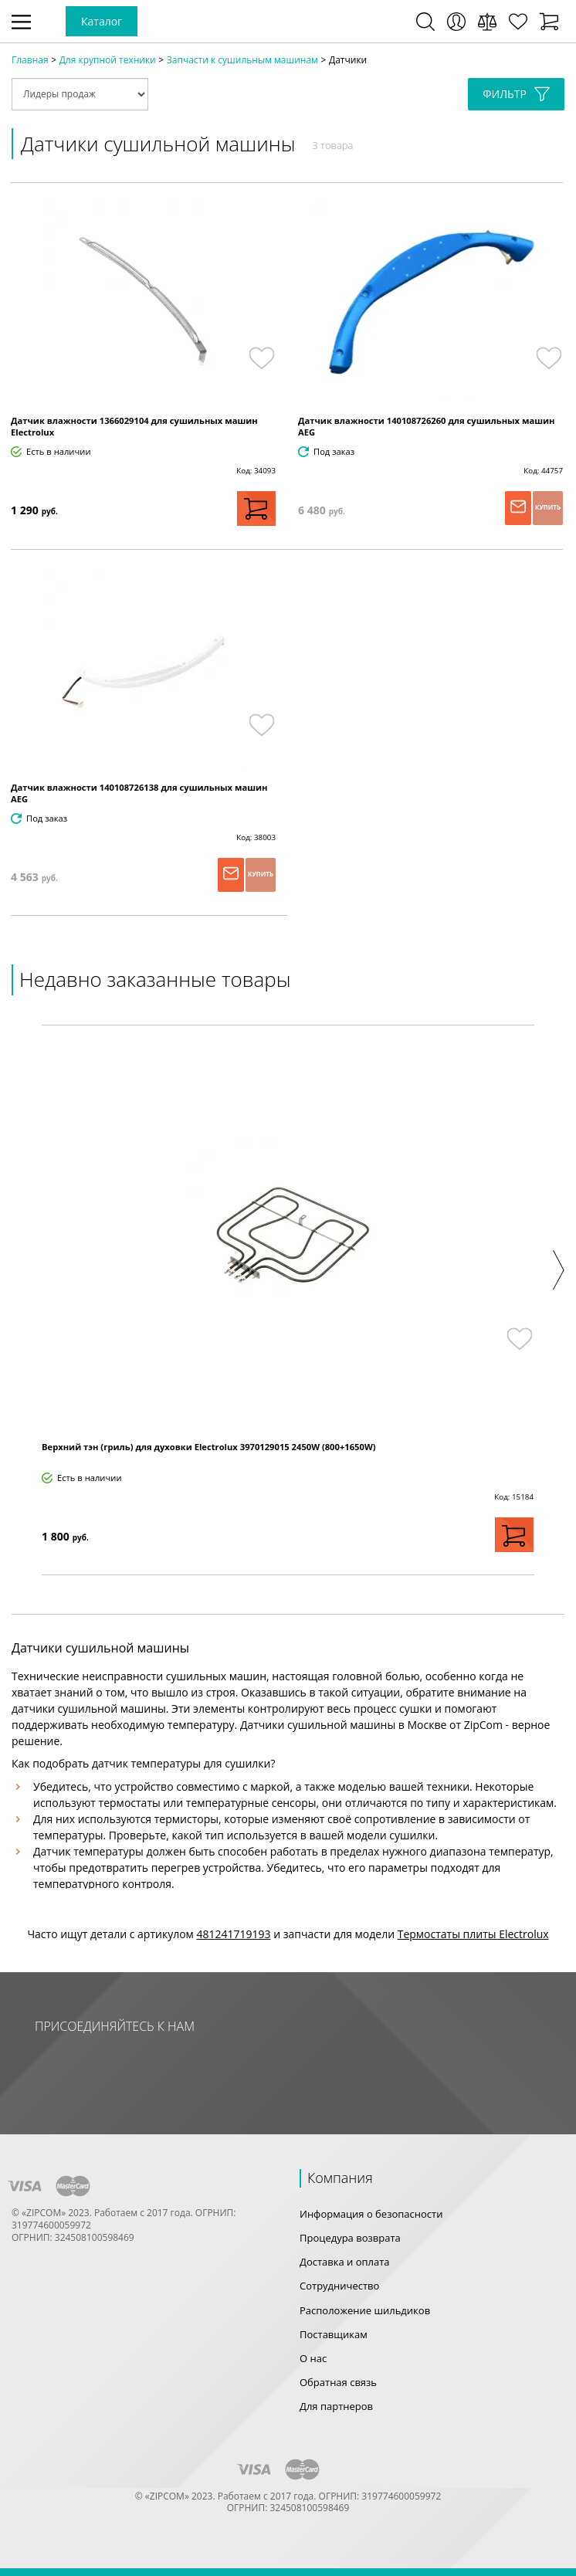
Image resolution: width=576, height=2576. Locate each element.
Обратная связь (338, 2382)
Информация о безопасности (371, 2214)
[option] (287, 1300)
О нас (313, 2358)
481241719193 (234, 1934)
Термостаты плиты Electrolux (473, 1934)
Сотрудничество (339, 2286)
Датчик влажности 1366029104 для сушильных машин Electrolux (134, 426)
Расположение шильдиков (365, 2310)
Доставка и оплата (345, 2262)
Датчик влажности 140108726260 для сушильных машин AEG (426, 426)
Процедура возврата (350, 2238)
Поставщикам (334, 2334)
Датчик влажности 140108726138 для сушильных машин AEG (139, 793)
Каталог (101, 21)
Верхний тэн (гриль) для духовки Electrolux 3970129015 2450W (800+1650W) (209, 1446)
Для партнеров (336, 2406)
